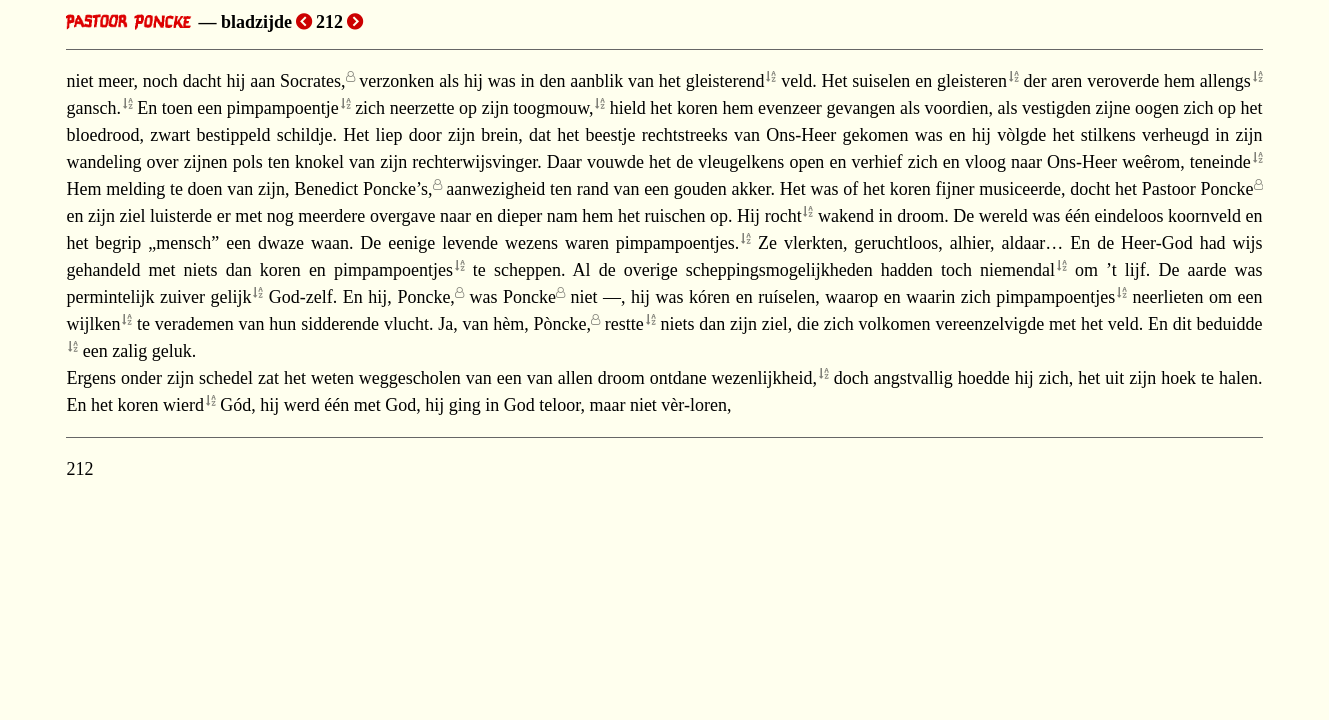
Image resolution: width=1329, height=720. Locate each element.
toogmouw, (553, 108)
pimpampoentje (283, 108)
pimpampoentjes (393, 270)
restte (624, 324)
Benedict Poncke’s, (363, 189)
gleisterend (725, 81)
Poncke (529, 297)
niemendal (1017, 270)
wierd (183, 405)
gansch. (93, 108)
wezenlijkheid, (764, 378)
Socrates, (312, 81)
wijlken (93, 324)
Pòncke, (563, 324)
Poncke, (426, 297)
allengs (1225, 81)
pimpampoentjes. (677, 243)
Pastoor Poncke (1198, 189)
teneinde (1220, 162)
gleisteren (972, 81)
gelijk (230, 297)
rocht (783, 216)
